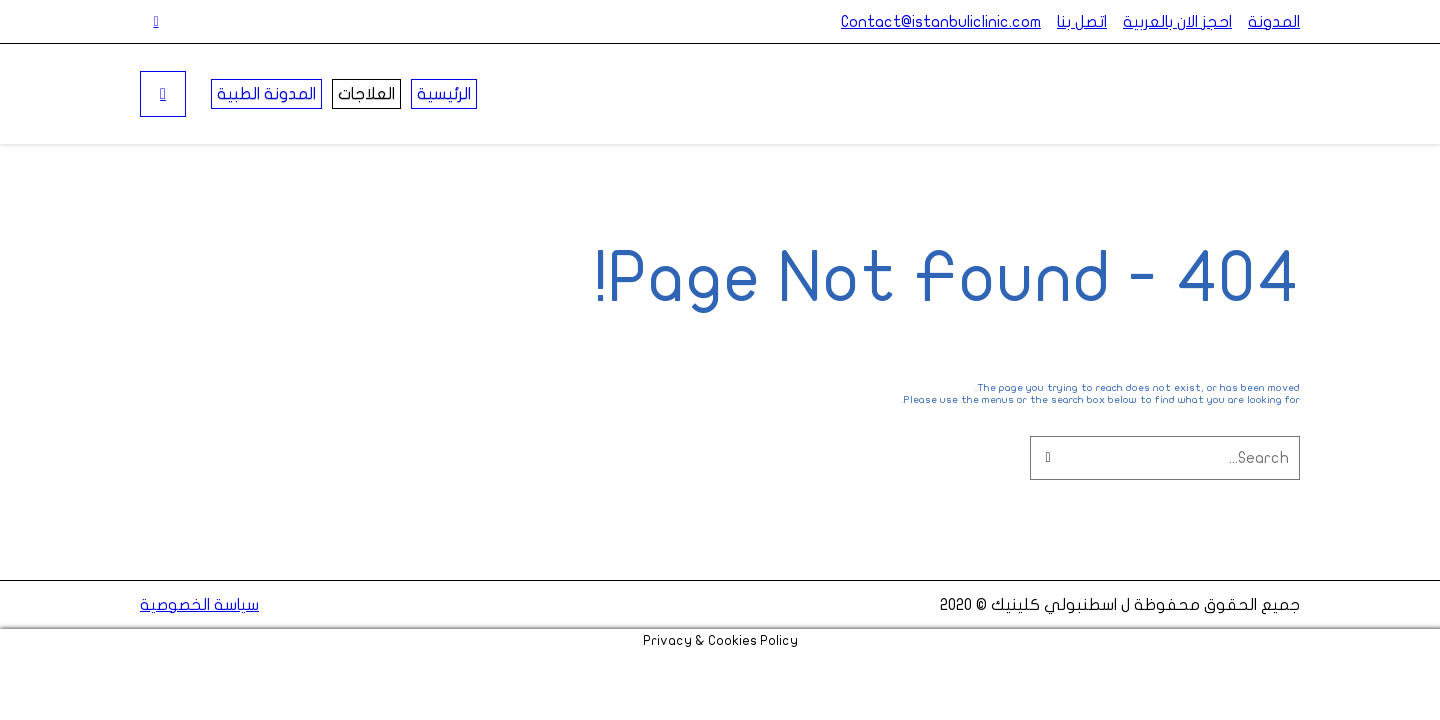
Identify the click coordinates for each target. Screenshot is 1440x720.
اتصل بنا (1082, 22)
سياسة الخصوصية (199, 605)
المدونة (1274, 22)
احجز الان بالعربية (1177, 22)
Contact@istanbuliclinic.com (941, 22)
